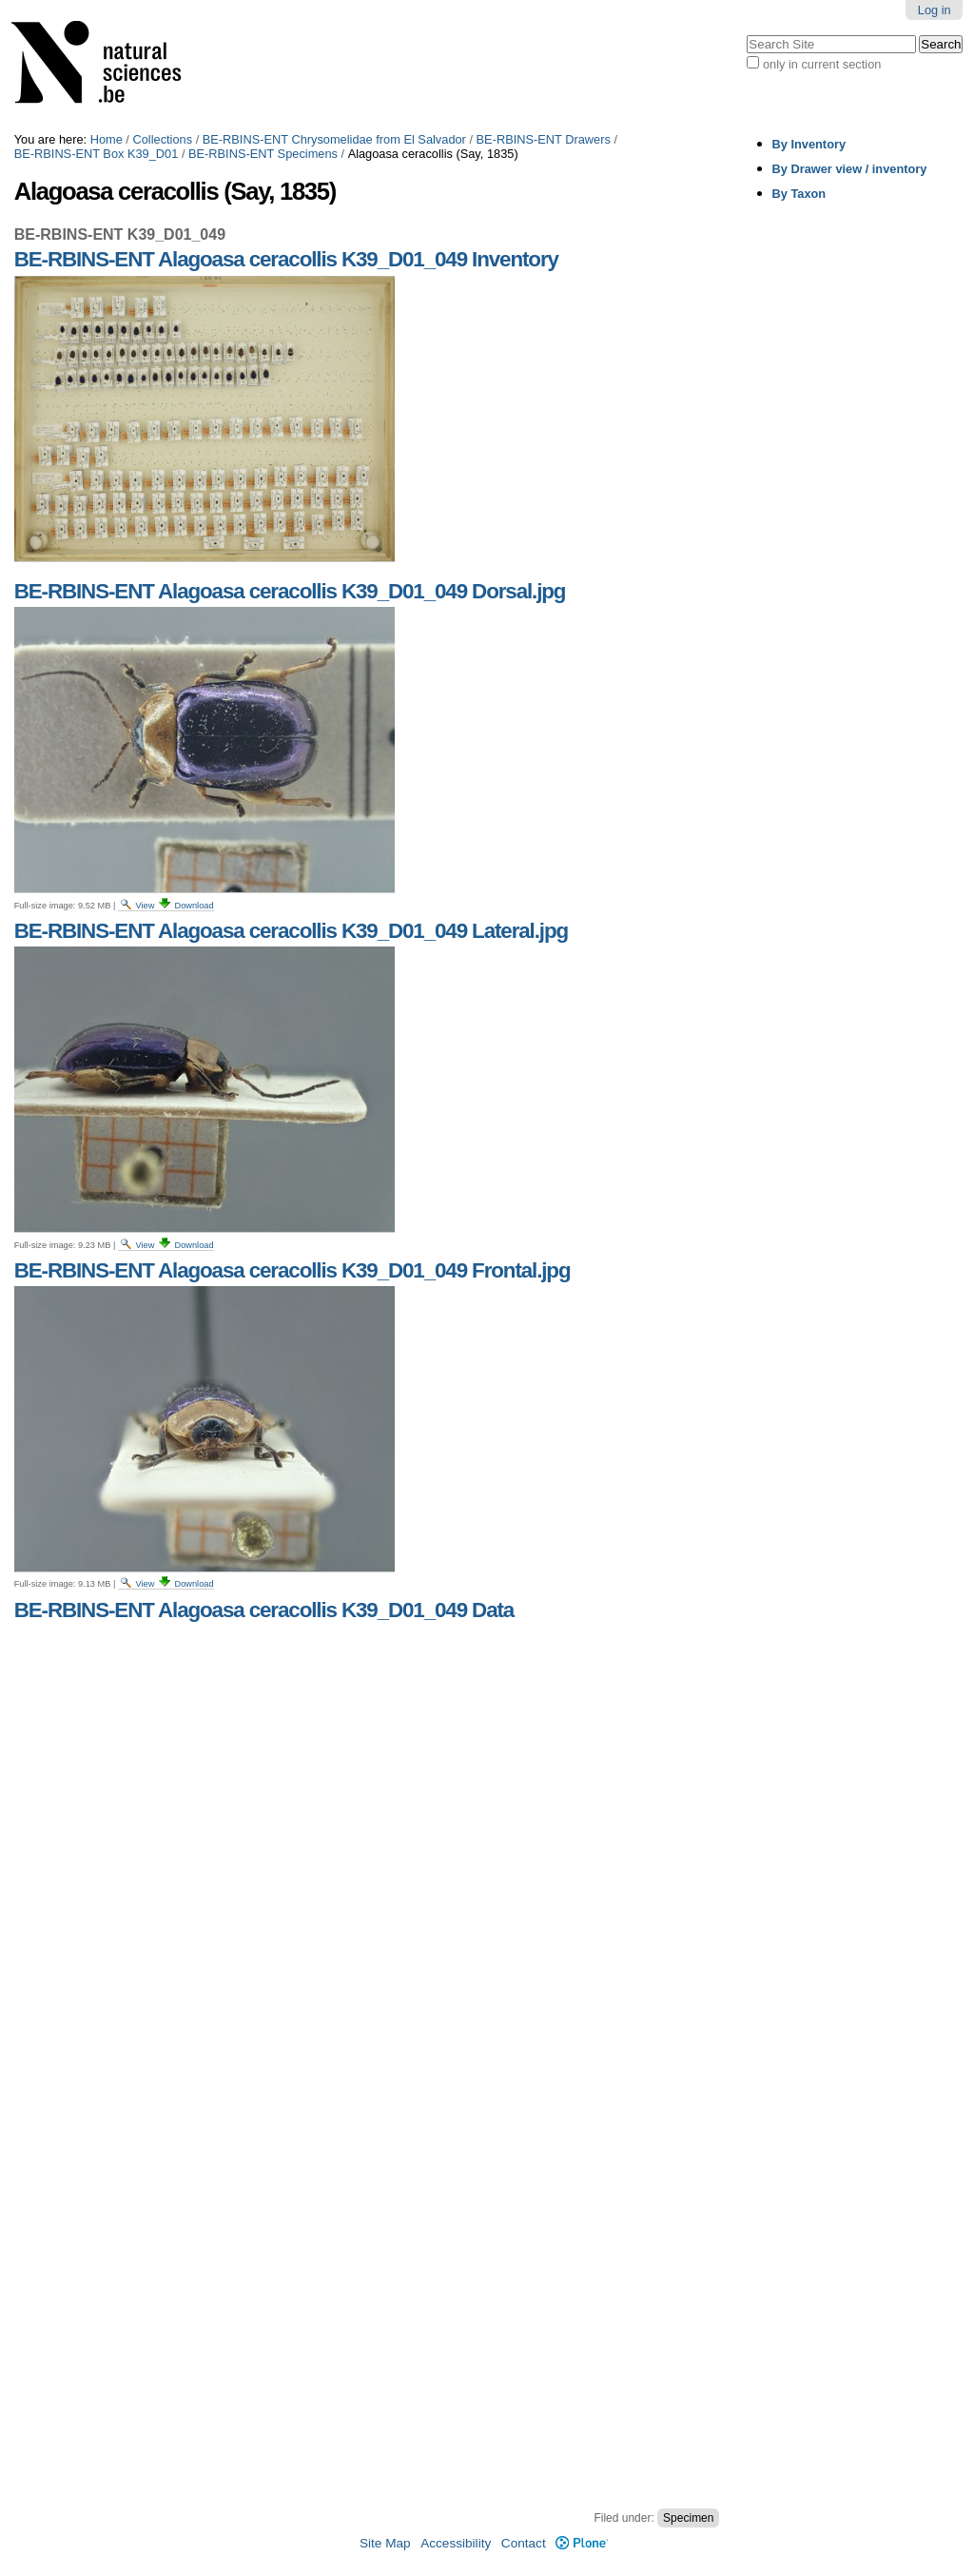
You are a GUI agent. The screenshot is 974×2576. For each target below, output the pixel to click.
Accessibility (455, 2543)
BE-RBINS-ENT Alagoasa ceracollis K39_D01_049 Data (264, 1610)
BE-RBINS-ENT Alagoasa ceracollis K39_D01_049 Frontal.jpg (292, 1270)
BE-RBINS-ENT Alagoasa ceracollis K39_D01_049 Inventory (286, 259)
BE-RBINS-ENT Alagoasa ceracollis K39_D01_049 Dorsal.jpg (290, 591)
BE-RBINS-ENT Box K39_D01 (96, 153)
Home (106, 139)
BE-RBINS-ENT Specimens (263, 153)
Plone (581, 2543)
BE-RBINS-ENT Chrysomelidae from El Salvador (334, 139)
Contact (523, 2543)
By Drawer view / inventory (849, 169)
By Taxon (799, 193)
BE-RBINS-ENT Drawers (544, 139)
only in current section (822, 64)
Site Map (385, 2543)
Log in (934, 10)
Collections (162, 139)
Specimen (688, 2518)
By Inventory (809, 144)
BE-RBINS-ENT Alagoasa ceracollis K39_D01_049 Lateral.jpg (291, 931)
